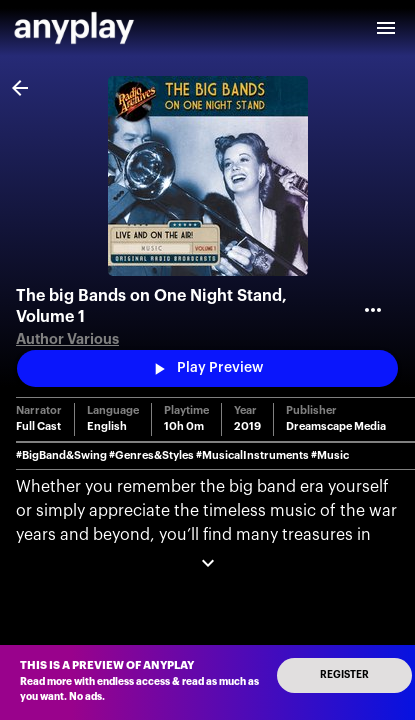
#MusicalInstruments (252, 455)
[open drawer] (386, 28)
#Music (330, 455)
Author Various (67, 339)
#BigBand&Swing (61, 455)
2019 (247, 426)
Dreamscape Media (336, 426)
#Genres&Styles (151, 455)
